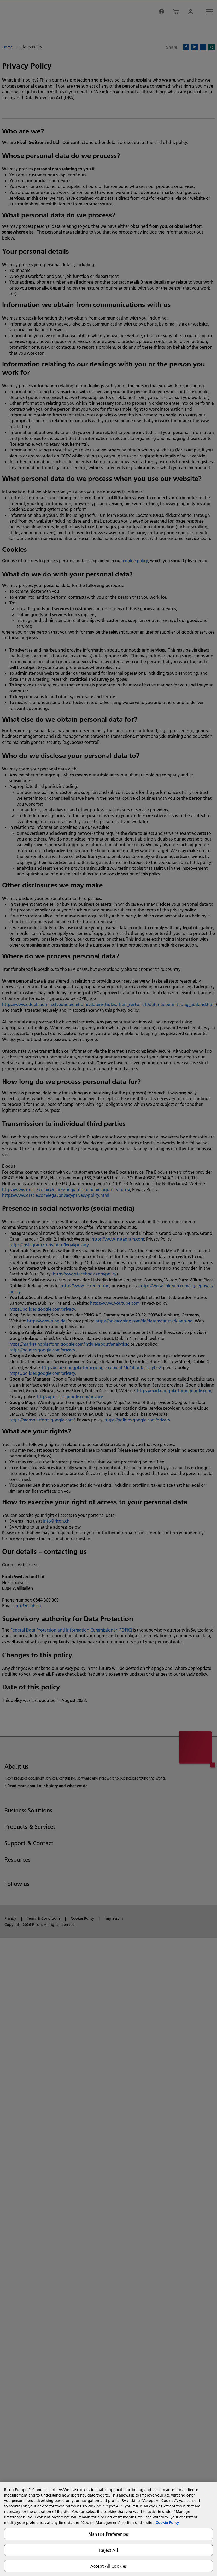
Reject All (108, 2550)
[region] (108, 2529)
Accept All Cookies (108, 2566)
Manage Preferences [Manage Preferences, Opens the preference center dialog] (108, 2534)
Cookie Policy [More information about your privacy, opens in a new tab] (167, 2522)
